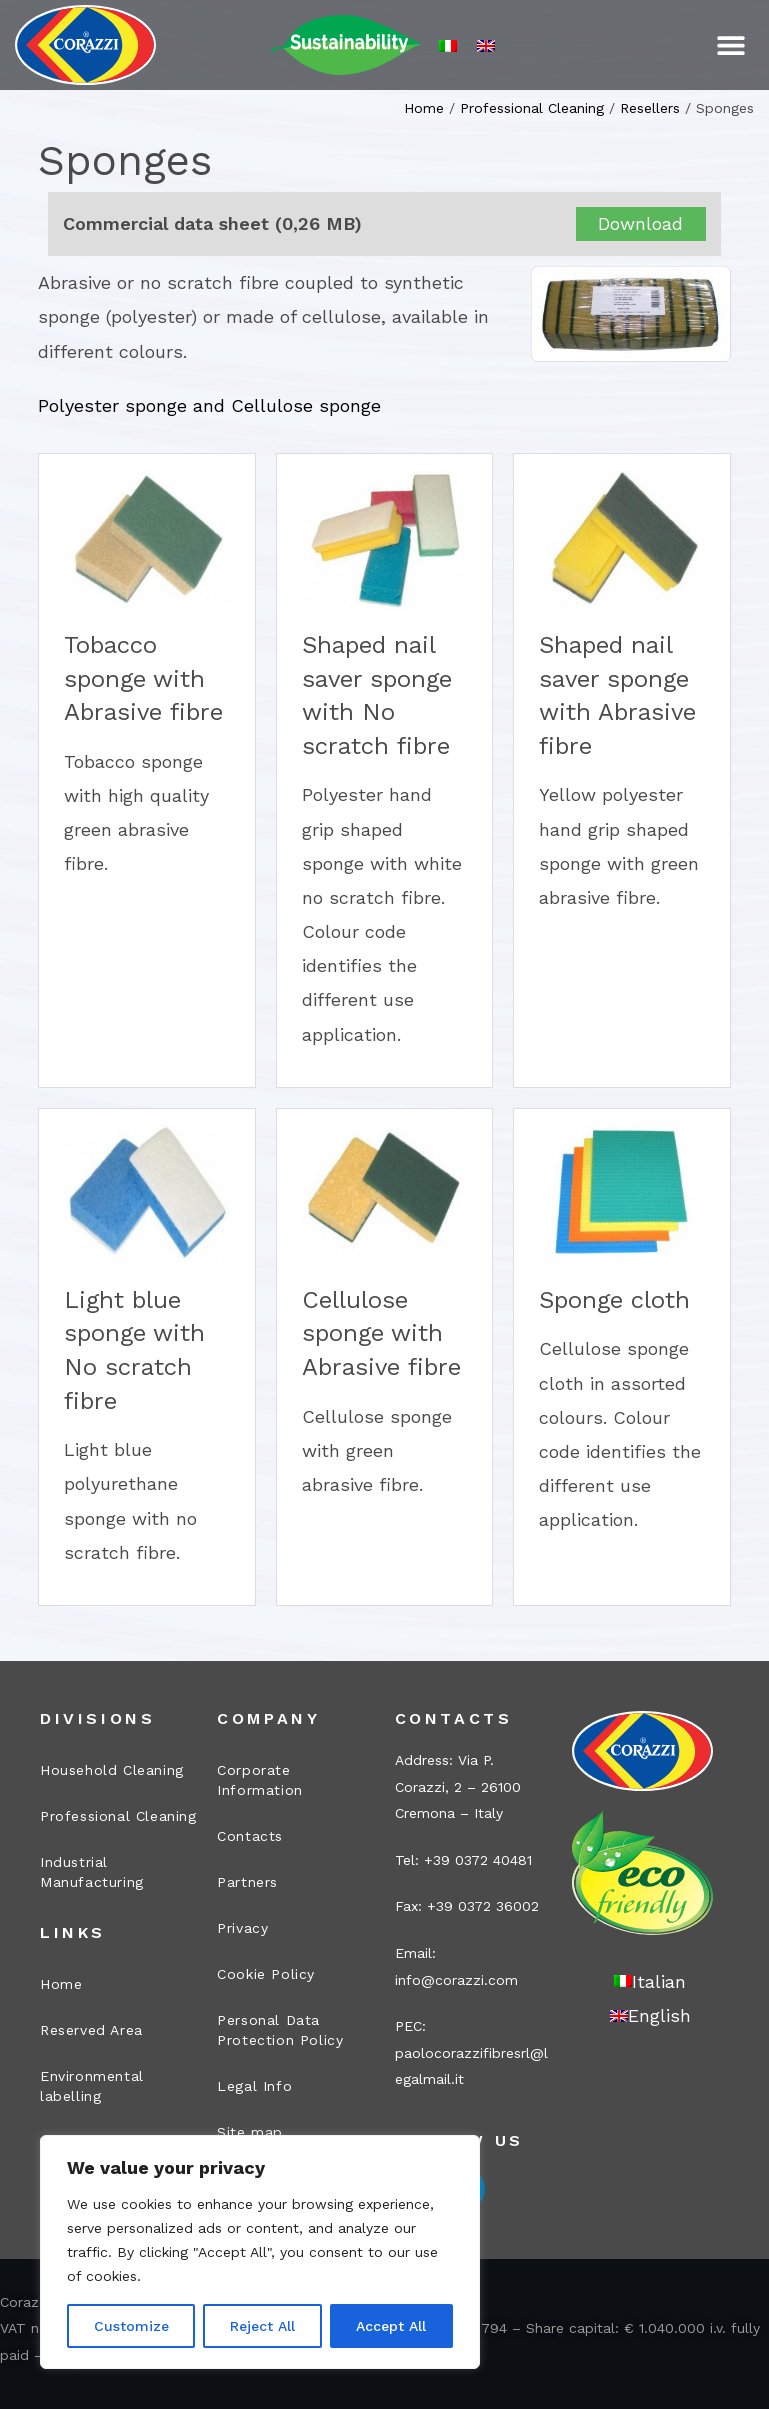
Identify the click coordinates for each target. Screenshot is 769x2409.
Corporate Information (260, 1780)
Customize (131, 2326)
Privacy (242, 1928)
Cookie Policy (266, 1974)
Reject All (262, 2326)
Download (640, 223)
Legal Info (254, 2086)
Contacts (250, 1836)
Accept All (391, 2326)
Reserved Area (91, 2030)
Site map (250, 2132)
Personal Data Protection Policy (280, 2030)
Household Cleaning (112, 1770)
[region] (260, 2252)
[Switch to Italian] (448, 45)
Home (424, 108)
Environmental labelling (92, 2086)
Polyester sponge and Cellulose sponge (209, 405)
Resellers (650, 108)
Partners (247, 1882)
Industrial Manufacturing (92, 1872)
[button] (731, 45)
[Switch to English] (486, 45)
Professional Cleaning (532, 108)
